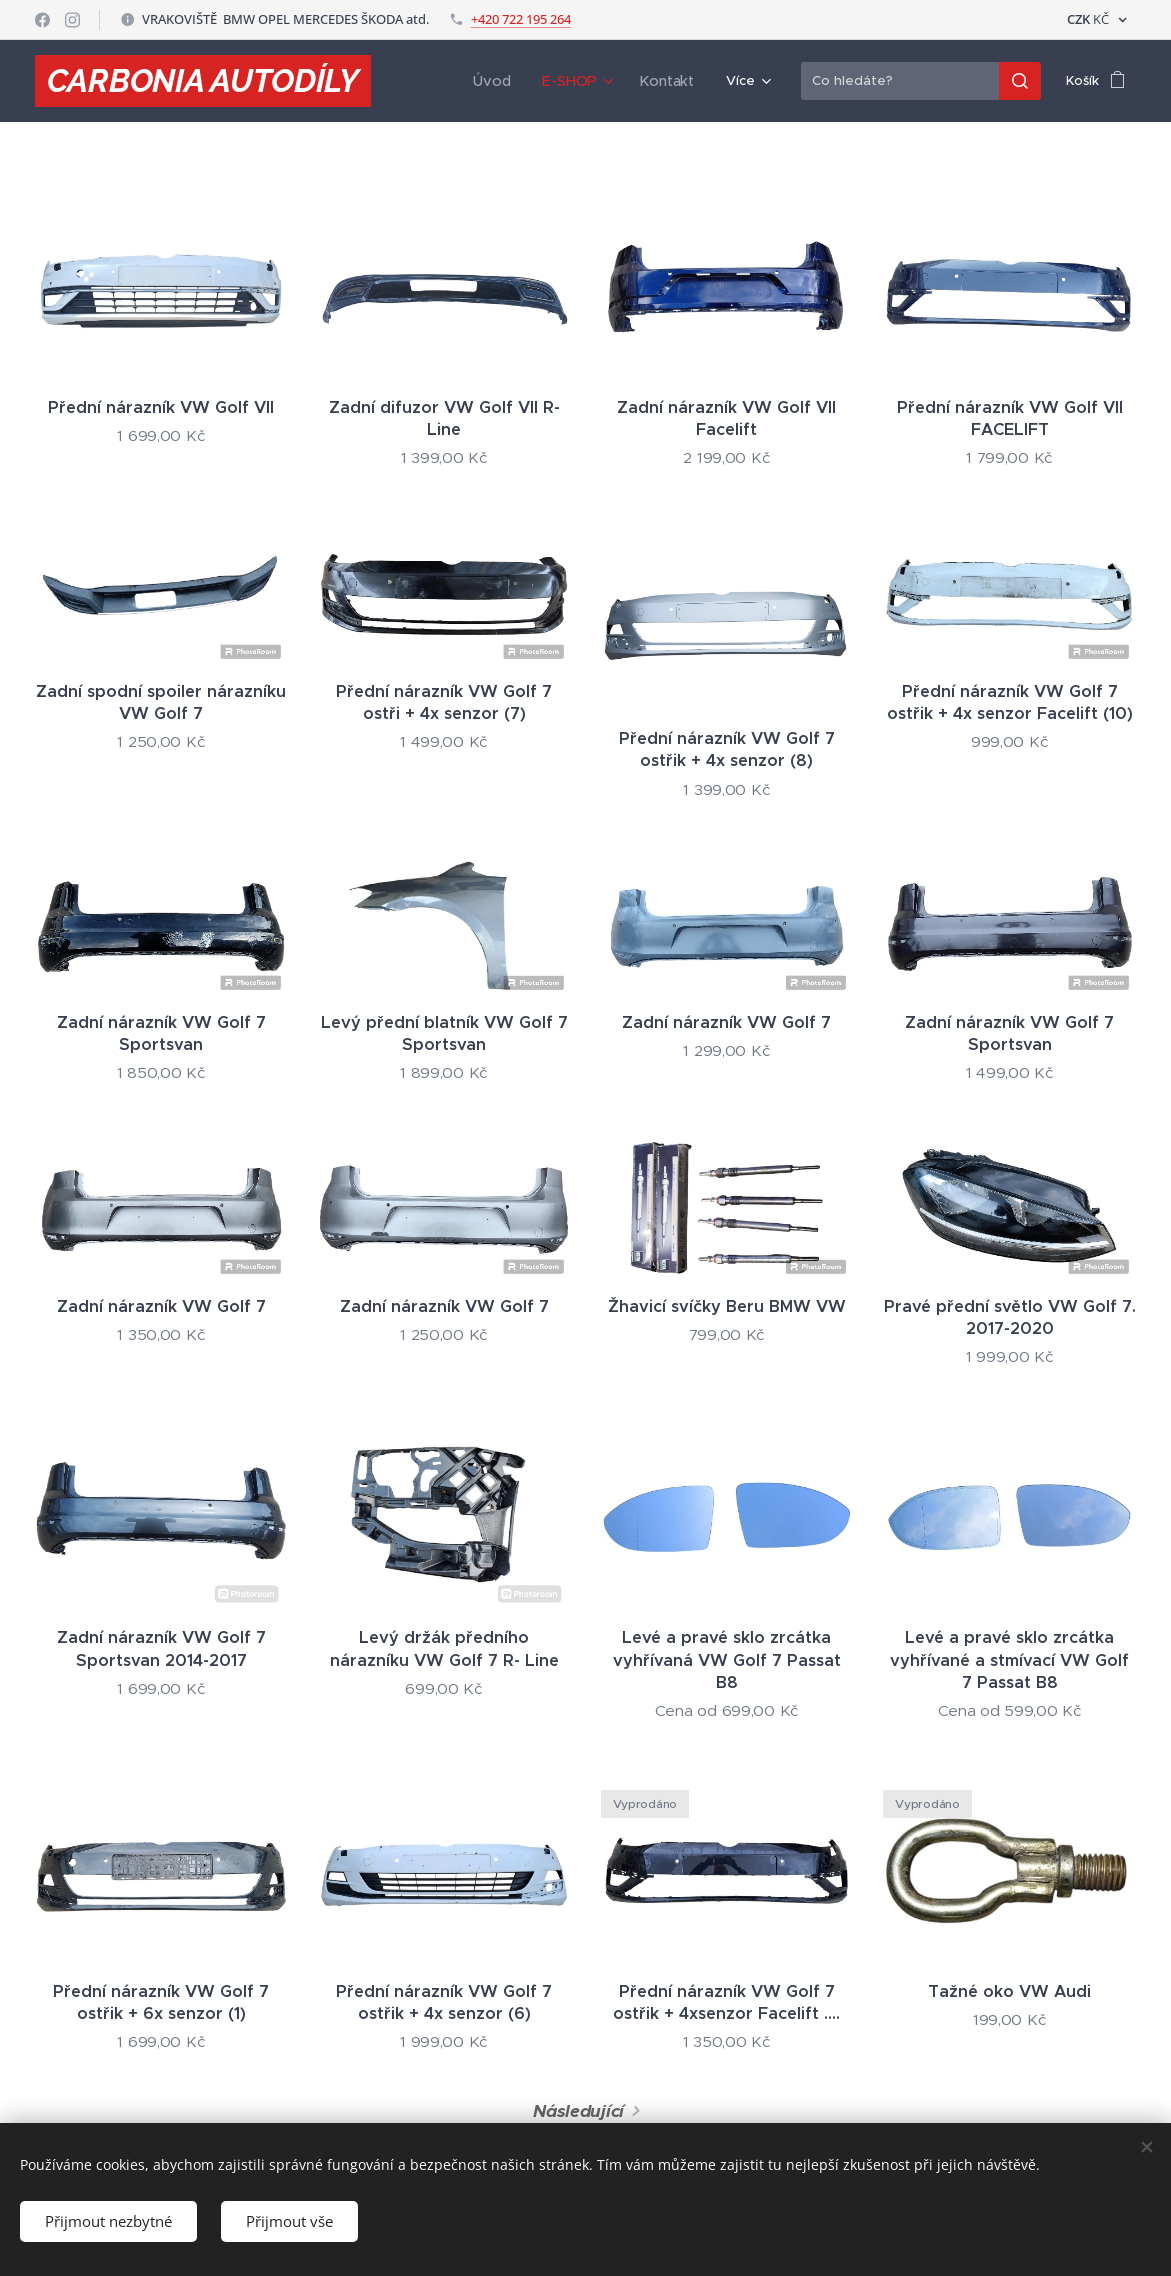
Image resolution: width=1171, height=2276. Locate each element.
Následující (578, 2111)
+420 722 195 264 (521, 19)
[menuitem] (498, 81)
